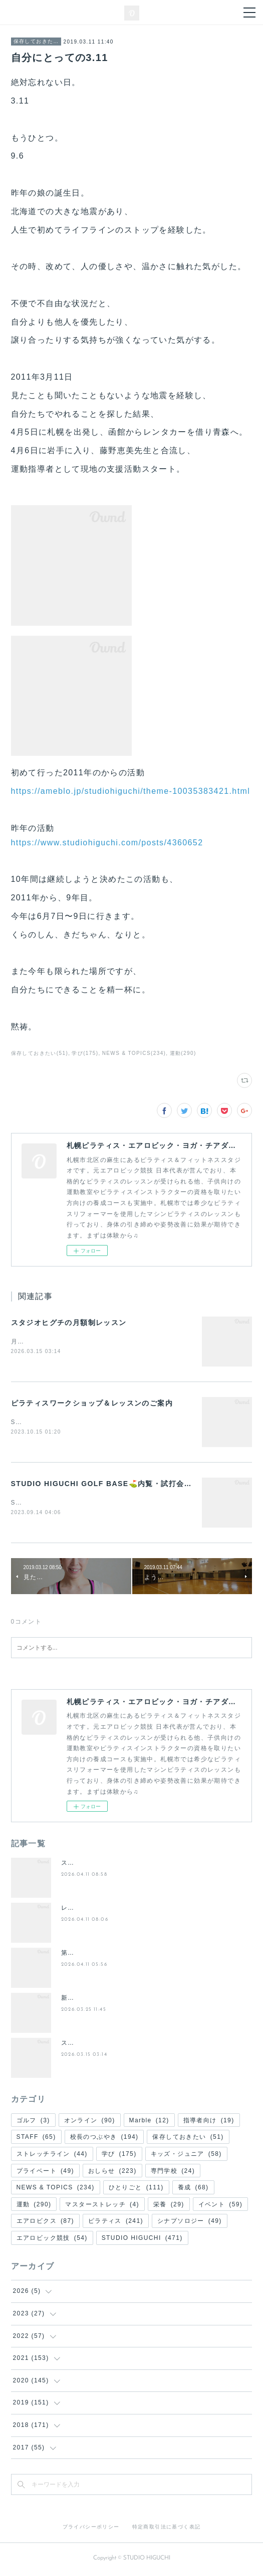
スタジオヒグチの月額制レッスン (69, 1323)
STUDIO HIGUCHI (142, 2239)
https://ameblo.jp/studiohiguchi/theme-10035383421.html (130, 791)
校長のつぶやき (104, 2139)
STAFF (36, 2139)
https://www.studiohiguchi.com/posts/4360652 (107, 842)
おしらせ (112, 2172)
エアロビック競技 (52, 2239)
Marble (149, 2122)
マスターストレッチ (102, 2206)
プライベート (45, 2172)
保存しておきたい (36, 41)
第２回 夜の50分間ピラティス (106, 1954)
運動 (34, 2206)
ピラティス (115, 2223)
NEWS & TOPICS (56, 2189)
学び (119, 2155)
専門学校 (173, 2172)
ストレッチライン (52, 2155)
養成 (193, 2189)
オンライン (89, 2122)
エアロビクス (45, 2223)
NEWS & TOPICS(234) (134, 1053)
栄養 (168, 2206)
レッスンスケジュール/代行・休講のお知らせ (129, 1909)
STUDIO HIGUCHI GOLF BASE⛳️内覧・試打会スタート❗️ (117, 1485)
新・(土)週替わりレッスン (100, 1999)
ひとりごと (136, 2189)
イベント (220, 2206)
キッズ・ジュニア (186, 2155)
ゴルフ (33, 2122)
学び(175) (85, 1053)
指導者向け (208, 2122)
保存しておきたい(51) (40, 1053)
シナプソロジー (189, 2223)
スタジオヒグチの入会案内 (101, 1864)
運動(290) (183, 1053)
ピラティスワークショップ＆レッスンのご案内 (92, 1404)
